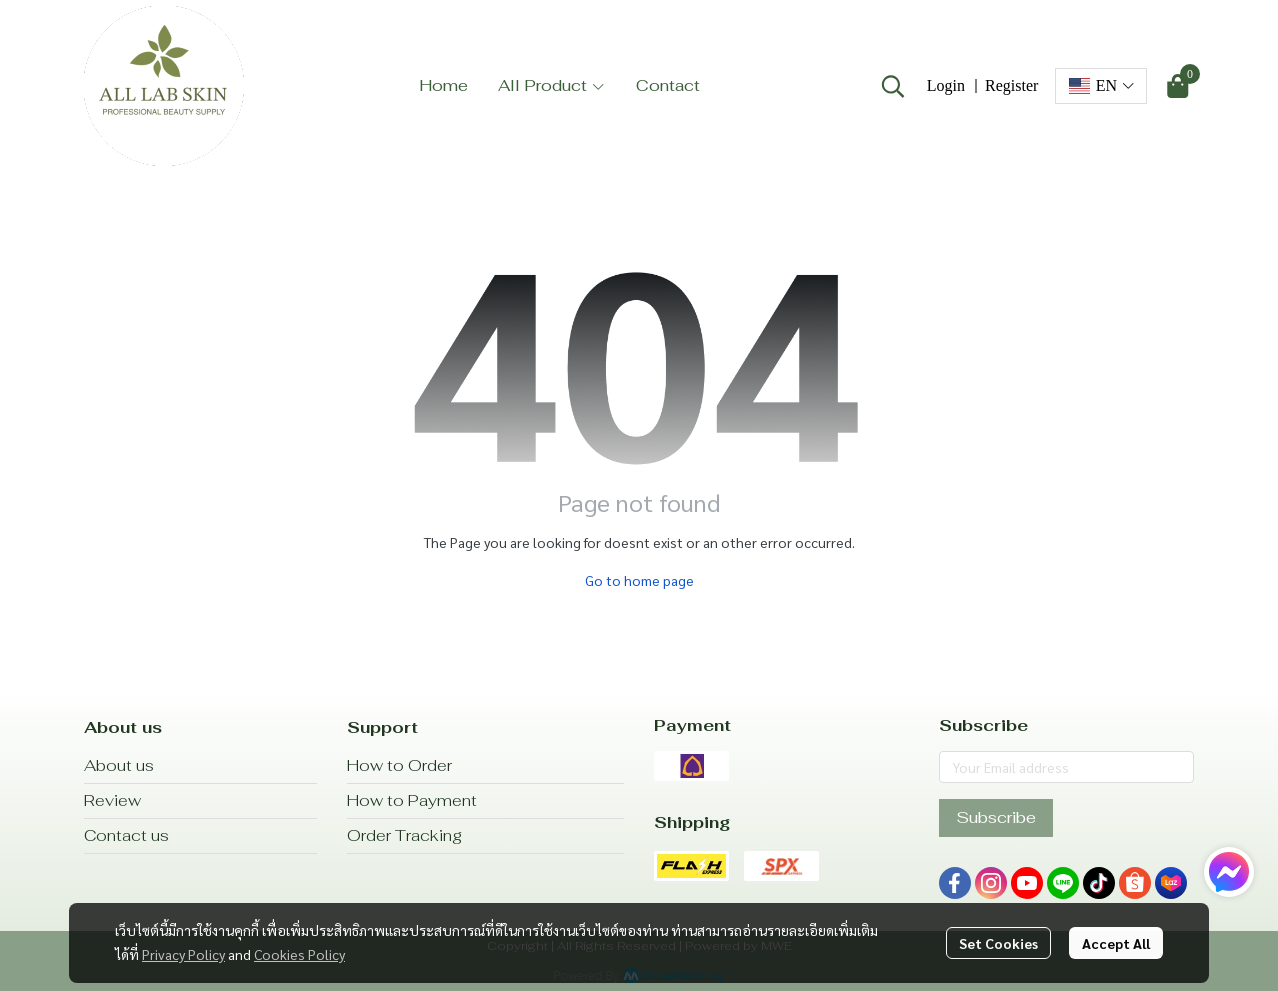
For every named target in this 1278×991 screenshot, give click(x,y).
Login (946, 85)
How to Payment (412, 800)
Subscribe (996, 817)
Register (1011, 85)
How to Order (399, 765)
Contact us (126, 835)
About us (119, 765)
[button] (893, 86)
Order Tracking (404, 835)
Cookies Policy (299, 954)
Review (112, 800)
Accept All (1116, 943)
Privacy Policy (183, 954)
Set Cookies (998, 943)
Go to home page (639, 580)
